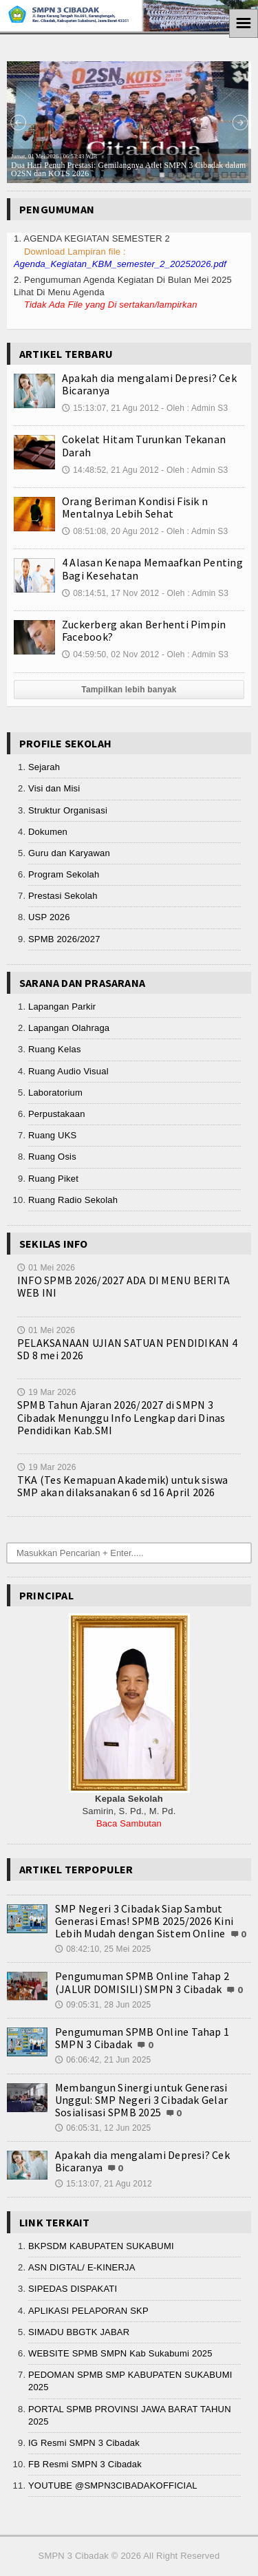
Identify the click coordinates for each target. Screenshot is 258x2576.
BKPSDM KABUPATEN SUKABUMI (101, 2246)
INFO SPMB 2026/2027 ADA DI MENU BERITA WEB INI (123, 1286)
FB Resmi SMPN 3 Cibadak (85, 2464)
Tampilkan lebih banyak (128, 689)
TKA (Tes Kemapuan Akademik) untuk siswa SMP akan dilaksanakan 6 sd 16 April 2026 (122, 1486)
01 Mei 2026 (46, 1268)
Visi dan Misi (54, 788)
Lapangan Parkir (62, 1006)
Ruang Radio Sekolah (73, 1200)
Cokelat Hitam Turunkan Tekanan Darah (144, 445)
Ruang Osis (52, 1156)
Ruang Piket (53, 1178)
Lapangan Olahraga (68, 1028)
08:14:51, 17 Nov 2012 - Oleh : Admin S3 (145, 593)
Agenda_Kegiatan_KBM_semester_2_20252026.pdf (120, 264)
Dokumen (47, 832)
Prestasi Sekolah (63, 896)
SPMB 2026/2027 (64, 939)
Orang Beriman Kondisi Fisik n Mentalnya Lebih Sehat (135, 507)
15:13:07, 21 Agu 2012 (103, 2184)
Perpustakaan (56, 1114)
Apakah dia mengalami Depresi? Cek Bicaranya (149, 384)
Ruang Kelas (54, 1049)
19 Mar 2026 (46, 1392)
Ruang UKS (52, 1135)
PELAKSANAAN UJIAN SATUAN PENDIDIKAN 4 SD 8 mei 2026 (127, 1349)
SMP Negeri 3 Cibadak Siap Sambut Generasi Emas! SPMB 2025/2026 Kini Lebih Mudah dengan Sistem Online (144, 1921)
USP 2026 (49, 917)
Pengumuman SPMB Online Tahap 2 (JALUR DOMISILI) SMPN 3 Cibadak (142, 1982)
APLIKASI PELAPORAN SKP (88, 2311)
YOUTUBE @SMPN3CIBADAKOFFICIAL (112, 2485)
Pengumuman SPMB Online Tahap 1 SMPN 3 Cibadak (142, 2038)
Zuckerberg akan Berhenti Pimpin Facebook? (144, 630)
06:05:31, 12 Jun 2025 (103, 2128)
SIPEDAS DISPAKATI (72, 2289)
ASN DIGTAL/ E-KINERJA (82, 2267)
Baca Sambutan (129, 1823)
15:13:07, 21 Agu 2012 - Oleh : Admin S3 (145, 408)
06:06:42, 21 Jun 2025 (103, 2060)
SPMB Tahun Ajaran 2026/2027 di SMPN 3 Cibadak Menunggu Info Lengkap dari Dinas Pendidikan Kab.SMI (121, 1417)
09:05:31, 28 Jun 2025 (103, 2005)
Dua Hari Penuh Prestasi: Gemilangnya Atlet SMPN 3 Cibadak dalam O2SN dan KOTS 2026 (128, 165)
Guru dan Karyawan (69, 853)
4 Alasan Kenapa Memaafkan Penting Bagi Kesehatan (152, 568)
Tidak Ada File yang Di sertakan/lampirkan (110, 304)
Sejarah (44, 767)
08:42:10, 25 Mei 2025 (103, 1949)
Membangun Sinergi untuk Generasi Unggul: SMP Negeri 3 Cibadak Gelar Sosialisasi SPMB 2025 (141, 2099)
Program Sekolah (63, 874)
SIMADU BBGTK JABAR (78, 2332)
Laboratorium (55, 1092)
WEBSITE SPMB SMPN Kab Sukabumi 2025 (120, 2353)
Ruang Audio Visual (68, 1071)
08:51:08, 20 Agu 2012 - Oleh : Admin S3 (145, 531)
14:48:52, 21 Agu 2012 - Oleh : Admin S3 (145, 470)
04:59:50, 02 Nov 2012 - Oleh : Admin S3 (145, 654)
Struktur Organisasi (67, 810)
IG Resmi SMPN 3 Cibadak (84, 2443)
